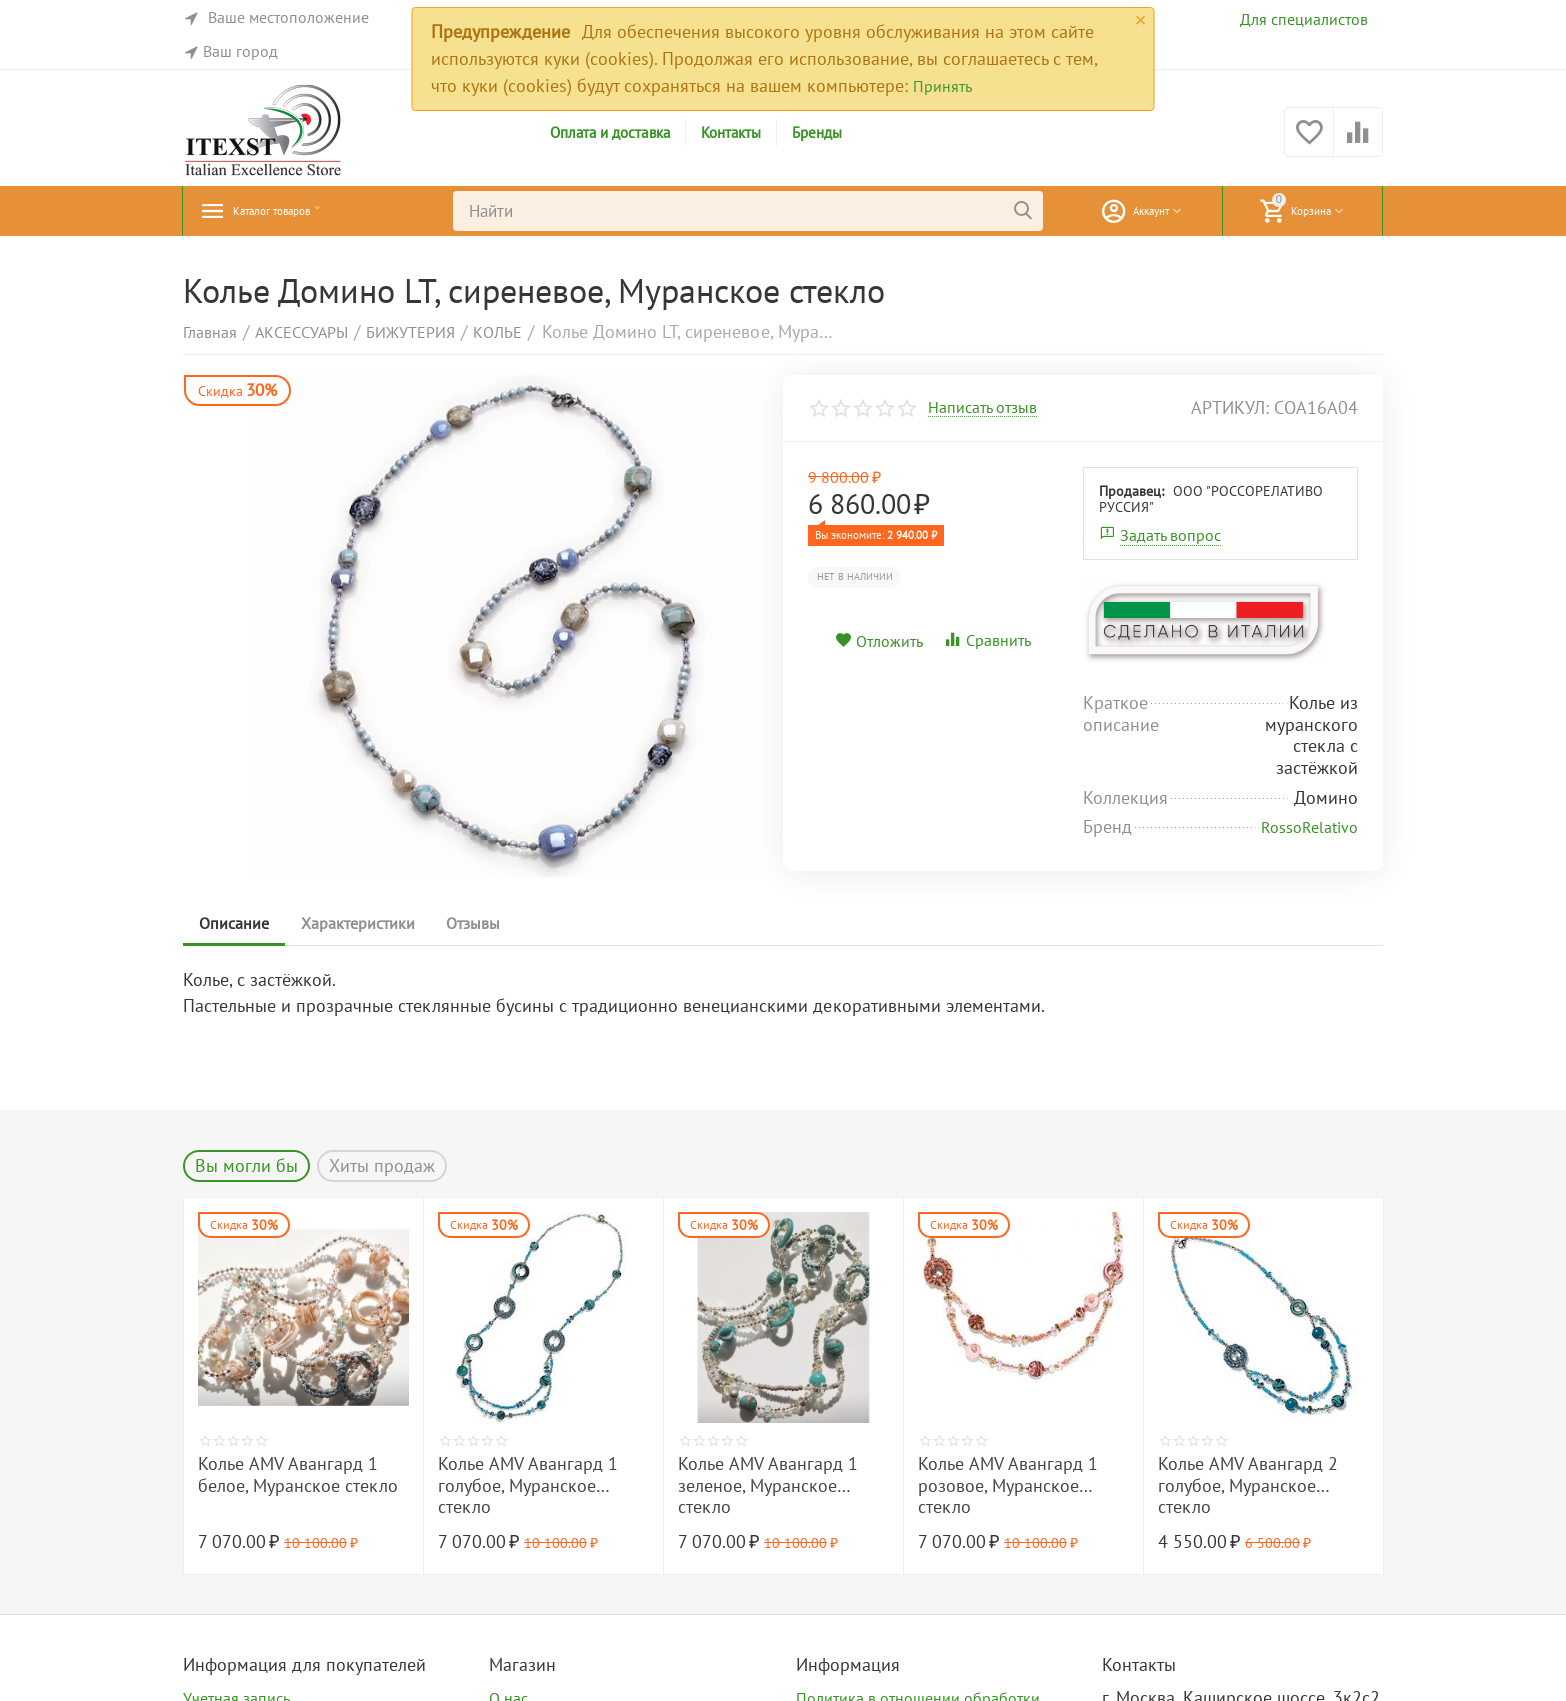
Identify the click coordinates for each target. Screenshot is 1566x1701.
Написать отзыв (982, 408)
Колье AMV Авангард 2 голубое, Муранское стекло (1248, 1485)
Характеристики (370, 923)
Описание (238, 923)
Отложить (879, 641)
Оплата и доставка (609, 132)
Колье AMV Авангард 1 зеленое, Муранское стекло (768, 1485)
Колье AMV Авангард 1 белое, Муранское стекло (298, 1475)
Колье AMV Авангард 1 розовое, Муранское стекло (1008, 1485)
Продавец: (1131, 491)
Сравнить (987, 640)
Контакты (731, 132)
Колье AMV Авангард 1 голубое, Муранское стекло (528, 1485)
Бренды (817, 132)
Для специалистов (1304, 19)
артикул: (1230, 407)
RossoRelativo (1309, 827)
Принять (942, 86)
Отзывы (494, 923)
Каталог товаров (298, 211)
